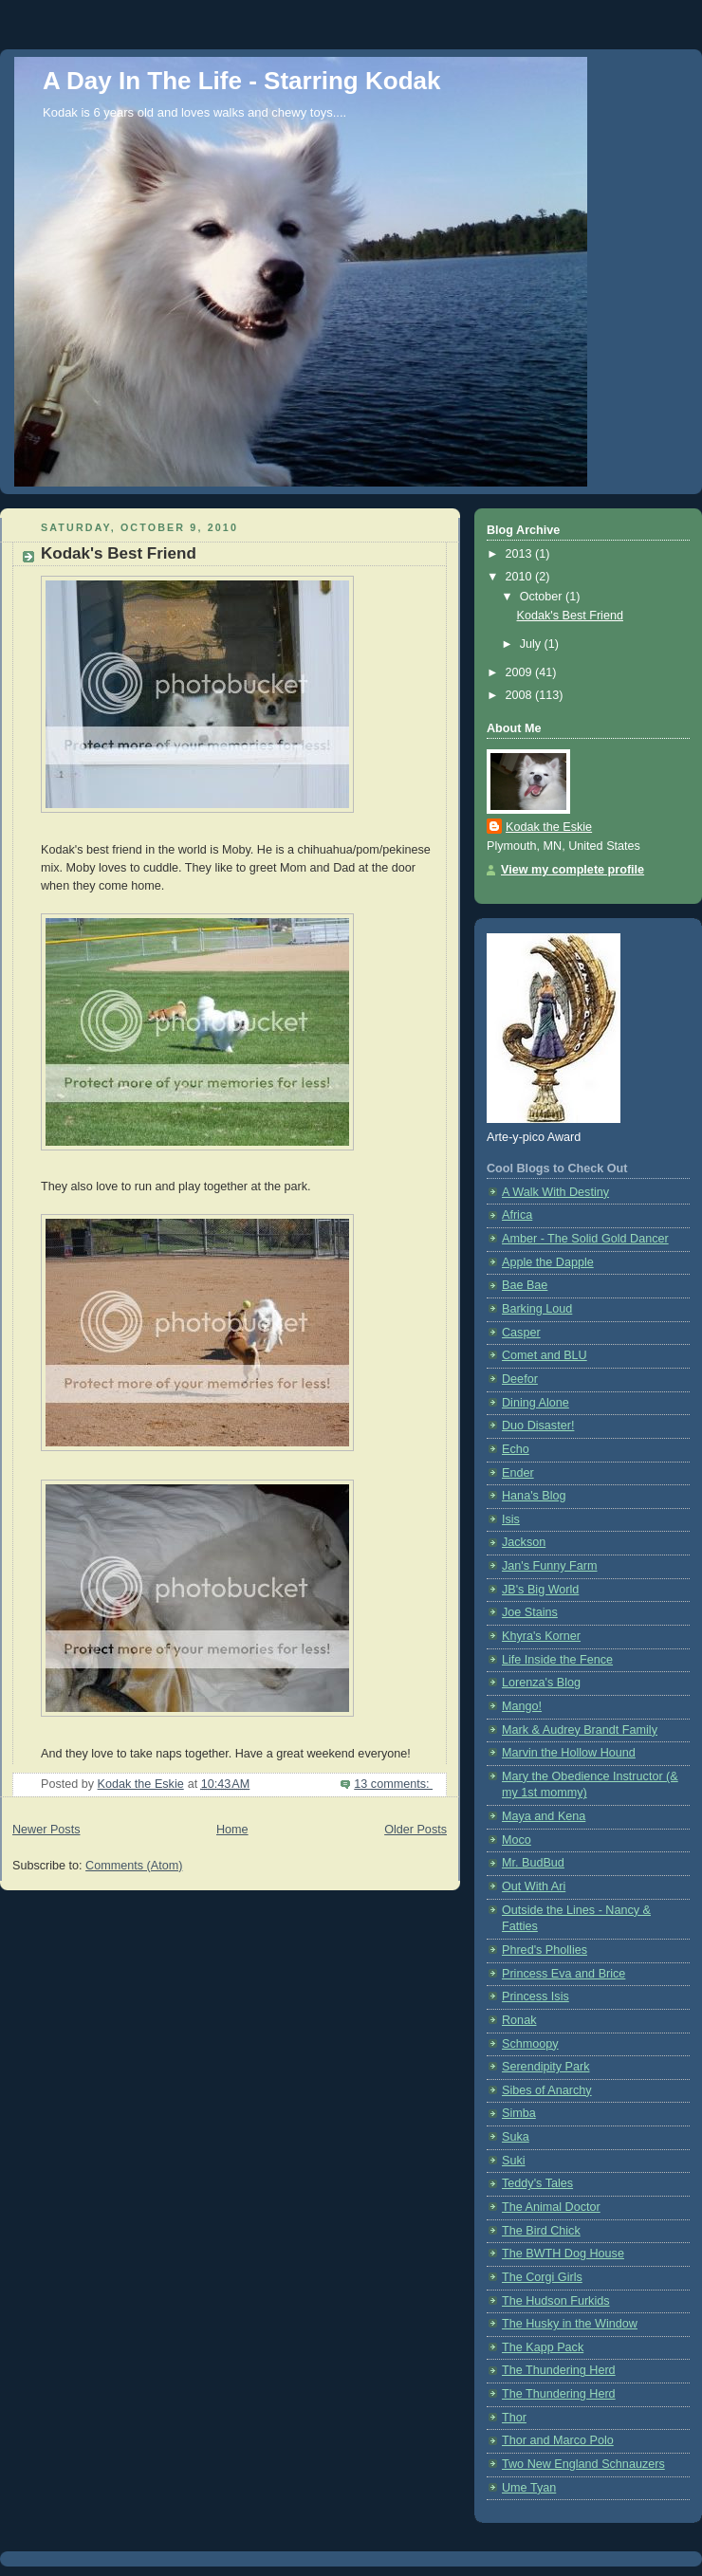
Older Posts (415, 1829)
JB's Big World (540, 1589)
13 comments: (393, 1784)
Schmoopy (530, 2044)
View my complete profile (572, 869)
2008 (521, 695)
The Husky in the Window (569, 2323)
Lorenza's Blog (541, 1682)
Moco (516, 1840)
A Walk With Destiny (555, 1192)
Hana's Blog (534, 1495)
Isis (511, 1519)
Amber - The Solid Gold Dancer (585, 1238)
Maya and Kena (543, 1816)
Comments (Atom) (133, 1865)
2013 (521, 554)
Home (232, 1829)
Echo (515, 1449)
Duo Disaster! (538, 1425)
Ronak (519, 2020)
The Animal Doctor (551, 2207)
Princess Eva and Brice (563, 1973)
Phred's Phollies (544, 1950)
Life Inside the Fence (557, 1659)
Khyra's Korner (541, 1636)
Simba (519, 2113)
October (542, 596)
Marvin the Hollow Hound (569, 1752)
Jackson (523, 1542)
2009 (521, 672)
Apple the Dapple (548, 1262)
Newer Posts (46, 1829)
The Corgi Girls (542, 2277)
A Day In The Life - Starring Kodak (241, 80)
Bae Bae (524, 1285)
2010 (521, 576)
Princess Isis (535, 1996)
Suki (514, 2160)
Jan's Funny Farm (550, 1566)
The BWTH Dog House (563, 2253)
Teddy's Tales (537, 2183)
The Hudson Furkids (556, 2301)
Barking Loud (537, 1309)
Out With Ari (533, 1886)
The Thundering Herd (559, 2370)
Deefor (520, 1379)
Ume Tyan (529, 2487)
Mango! (522, 1706)
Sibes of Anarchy (547, 2090)
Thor (514, 2417)
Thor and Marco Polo (558, 2440)
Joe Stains (530, 1612)
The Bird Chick (541, 2230)
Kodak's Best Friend (118, 553)
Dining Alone (535, 1402)
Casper (521, 1332)
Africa (517, 1215)
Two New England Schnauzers (583, 2464)
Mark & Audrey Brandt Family (579, 1730)
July (532, 644)
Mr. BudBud (533, 1862)
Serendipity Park (546, 2066)
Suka (515, 2137)
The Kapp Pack (542, 2347)
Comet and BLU (544, 1355)
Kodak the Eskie (549, 827)
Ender (518, 1473)
